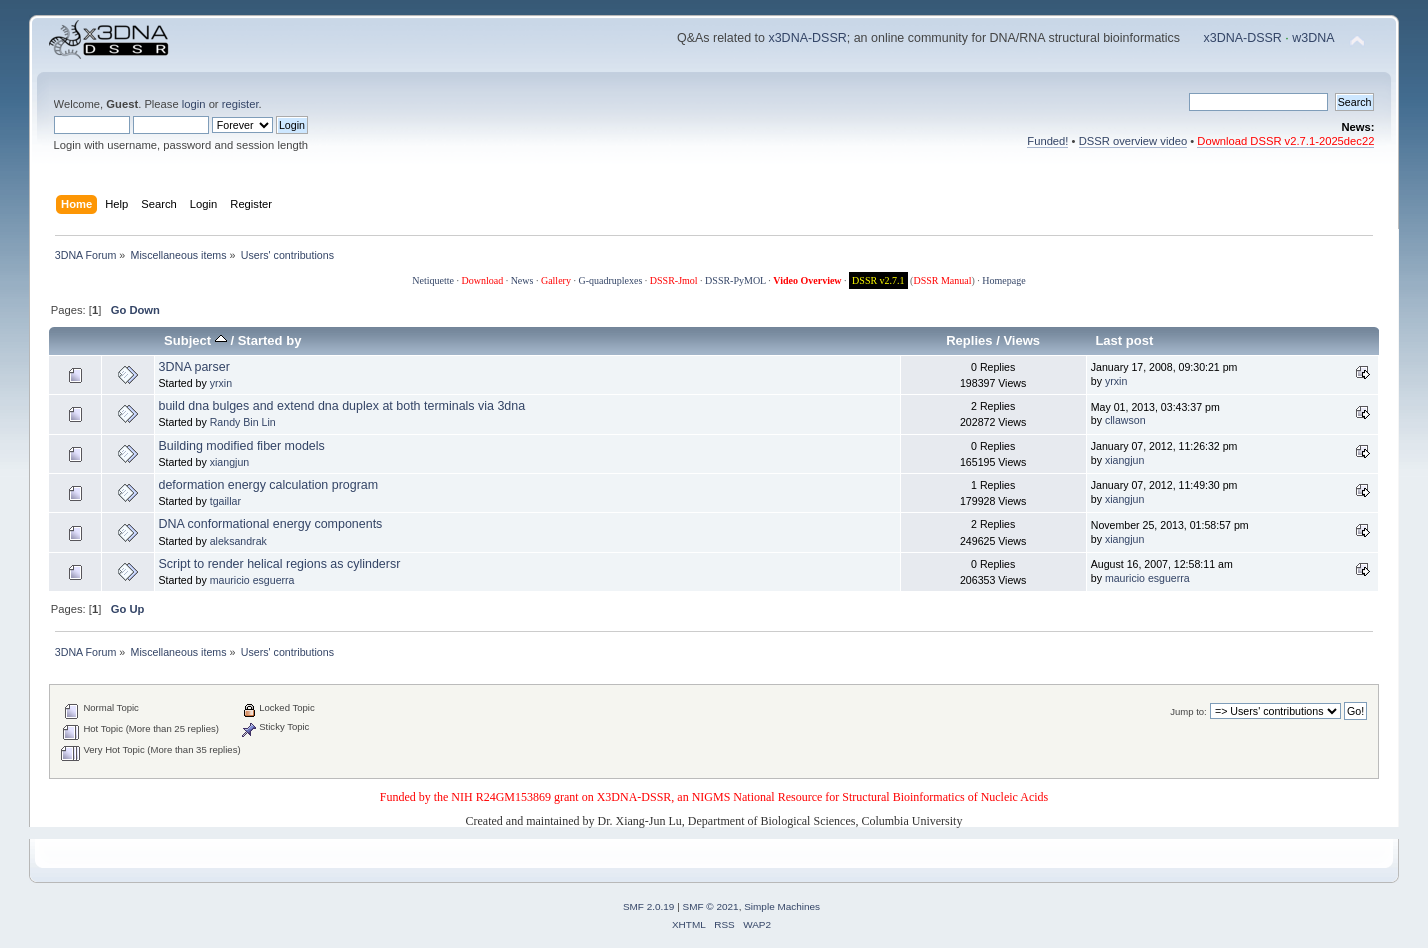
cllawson (1125, 420)
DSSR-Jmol (674, 280)
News (522, 280)
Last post (1124, 340)
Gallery (556, 280)
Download (482, 280)
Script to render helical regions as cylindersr (279, 564)
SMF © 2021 (711, 906)
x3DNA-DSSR (807, 38)
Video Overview (807, 280)
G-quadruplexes (610, 280)
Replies (969, 340)
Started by (270, 340)
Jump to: (1188, 711)
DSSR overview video (1133, 141)
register (240, 104)
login (194, 104)
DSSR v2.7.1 (878, 280)
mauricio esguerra (252, 580)
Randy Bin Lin (243, 422)
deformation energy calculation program (268, 485)
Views (1021, 340)
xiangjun (229, 462)
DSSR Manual (942, 280)
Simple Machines (782, 906)
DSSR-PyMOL (735, 280)
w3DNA (1313, 38)
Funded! (1047, 141)
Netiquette (433, 280)
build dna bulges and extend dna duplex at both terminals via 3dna (341, 406)
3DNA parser (193, 367)
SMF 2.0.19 (649, 906)
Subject (195, 340)
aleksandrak (238, 541)
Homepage (1003, 280)
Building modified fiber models (241, 446)
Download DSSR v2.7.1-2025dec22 (1285, 141)
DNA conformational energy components (270, 524)
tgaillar (225, 501)
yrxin (221, 383)
